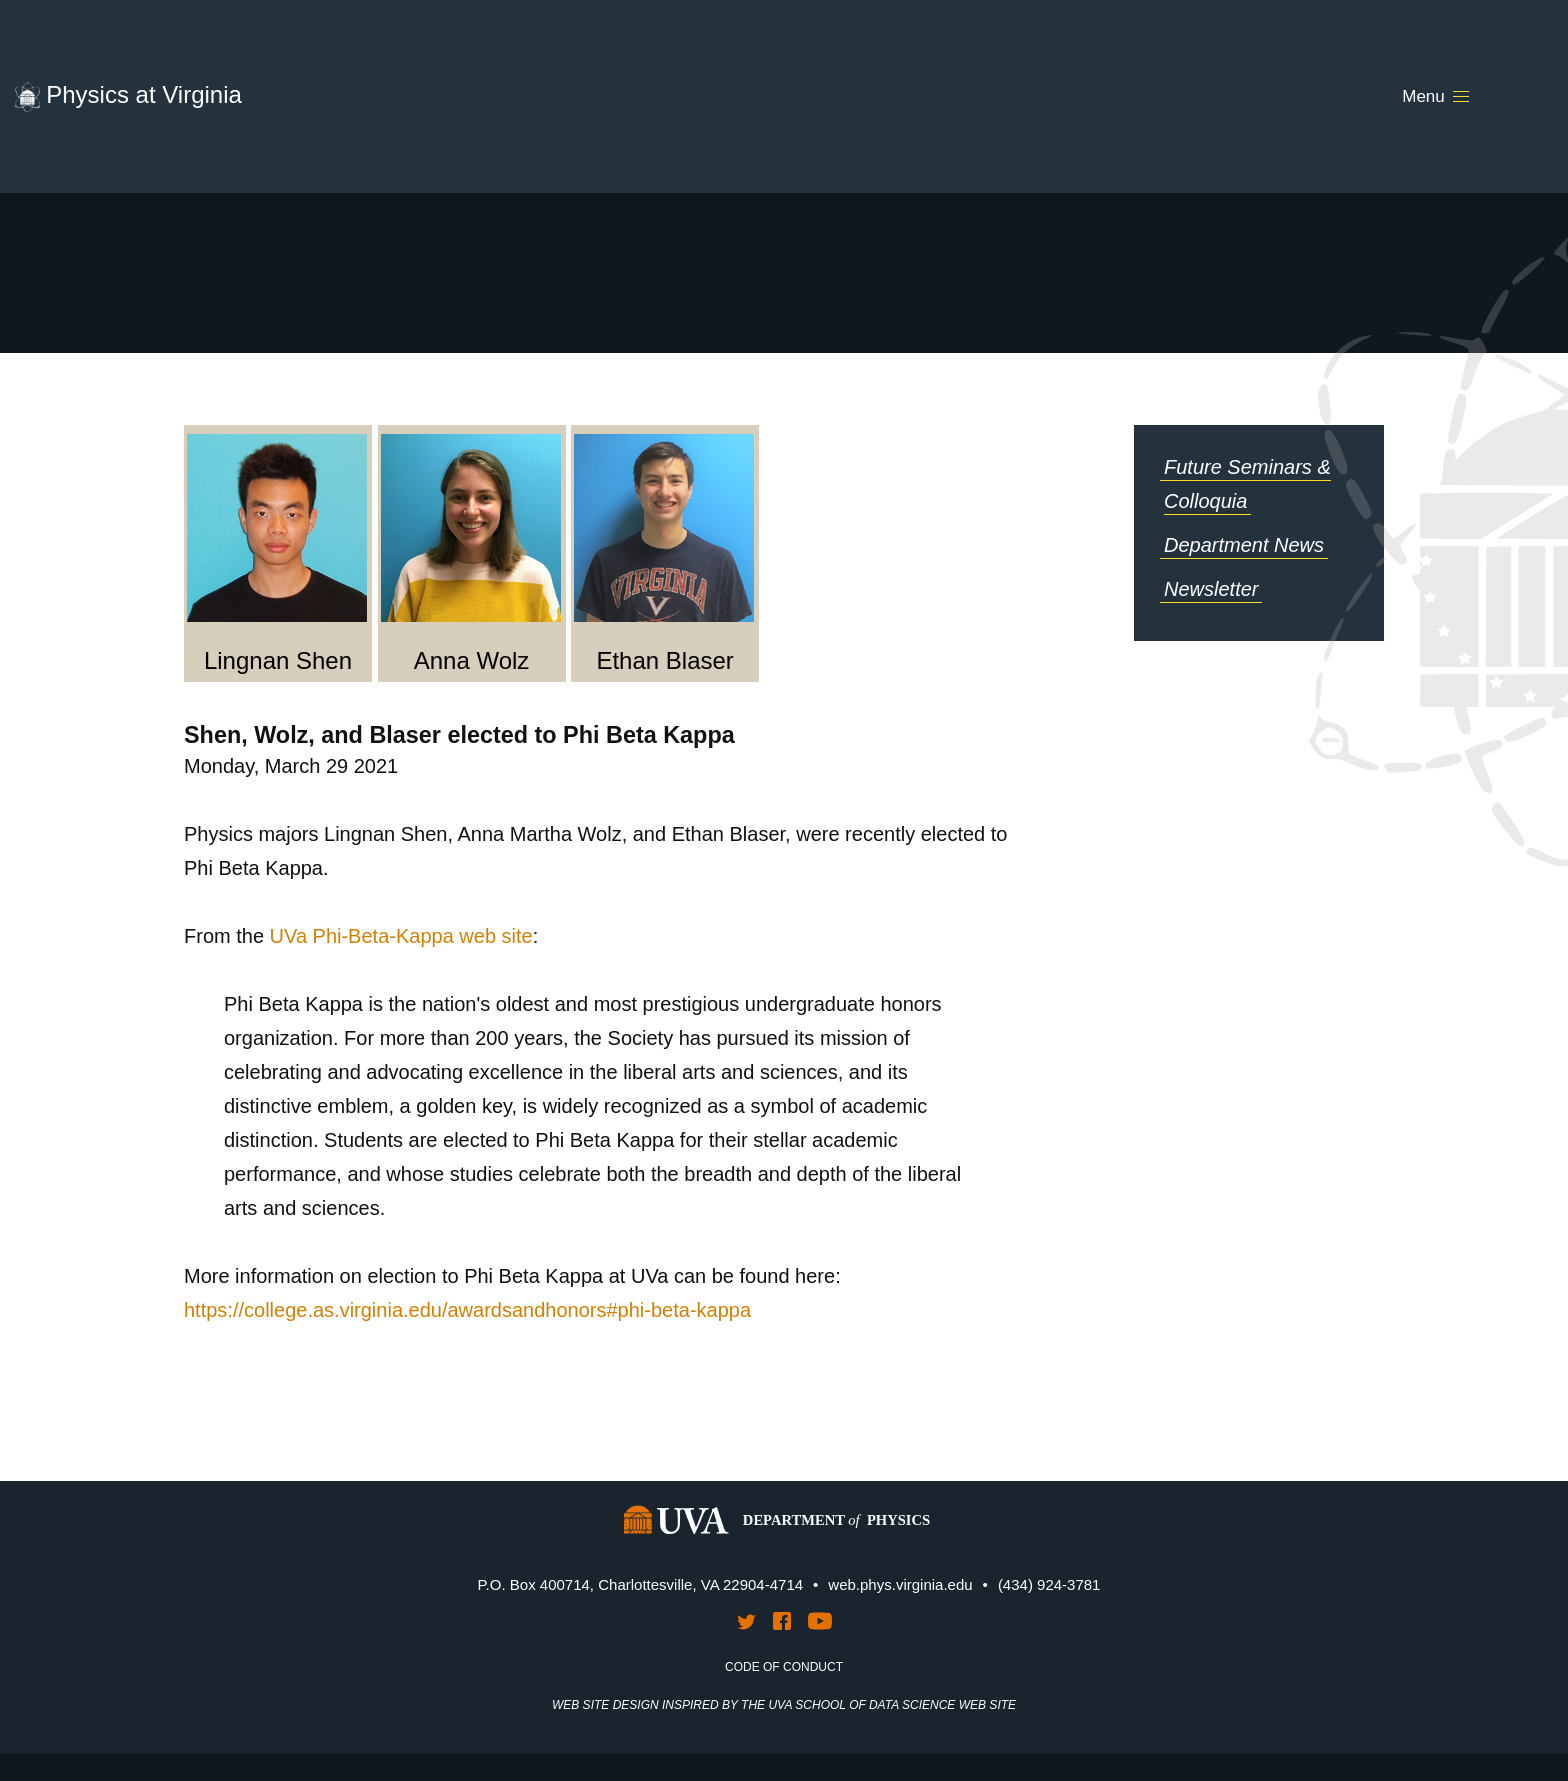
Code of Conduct (784, 1667)
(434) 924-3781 (1049, 1584)
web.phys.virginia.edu (900, 1584)
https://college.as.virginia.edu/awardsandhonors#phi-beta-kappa (467, 1310)
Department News (1244, 545)
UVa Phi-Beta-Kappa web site (401, 936)
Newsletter (1211, 589)
